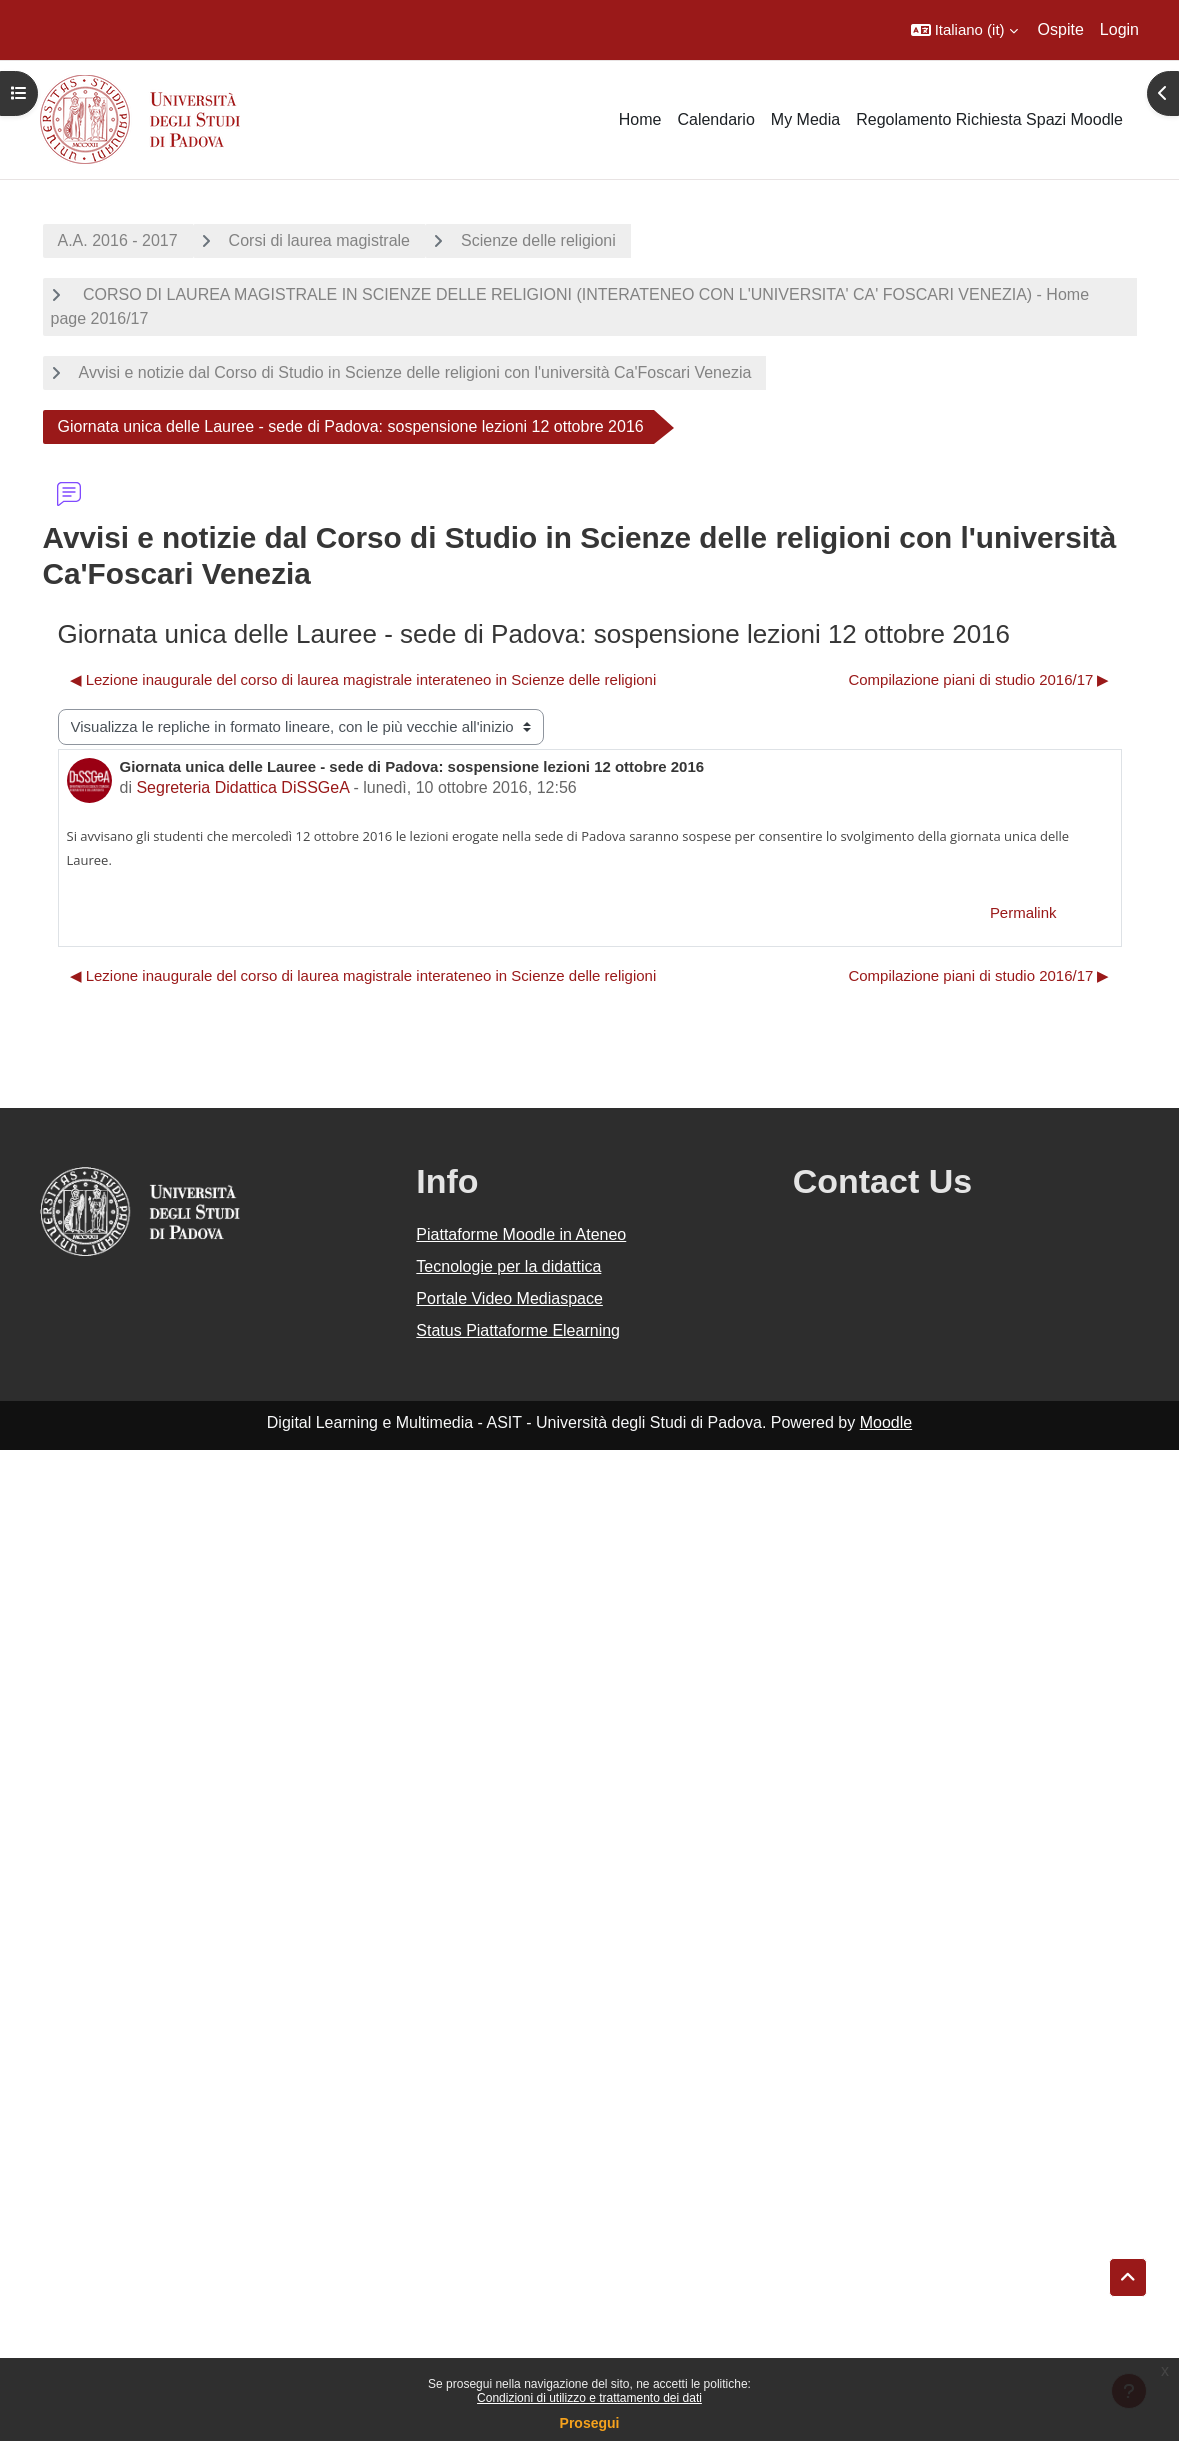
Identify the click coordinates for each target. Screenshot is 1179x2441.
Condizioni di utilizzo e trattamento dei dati (589, 2398)
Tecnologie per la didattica (508, 1266)
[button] (964, 30)
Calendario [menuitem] (715, 119)
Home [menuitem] (640, 119)
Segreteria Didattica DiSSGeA (242, 787)
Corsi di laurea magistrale (319, 240)
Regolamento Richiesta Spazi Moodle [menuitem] (989, 119)
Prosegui (590, 2423)
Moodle (886, 1422)
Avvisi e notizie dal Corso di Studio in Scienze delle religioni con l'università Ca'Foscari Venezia (415, 372)
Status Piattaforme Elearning (518, 1330)
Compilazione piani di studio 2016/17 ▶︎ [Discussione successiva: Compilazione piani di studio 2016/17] (978, 679)
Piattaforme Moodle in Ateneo (521, 1234)
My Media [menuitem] (805, 119)
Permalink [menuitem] (1023, 912)
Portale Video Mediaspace (509, 1298)
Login (1119, 29)
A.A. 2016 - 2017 (118, 240)
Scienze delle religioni (538, 240)
